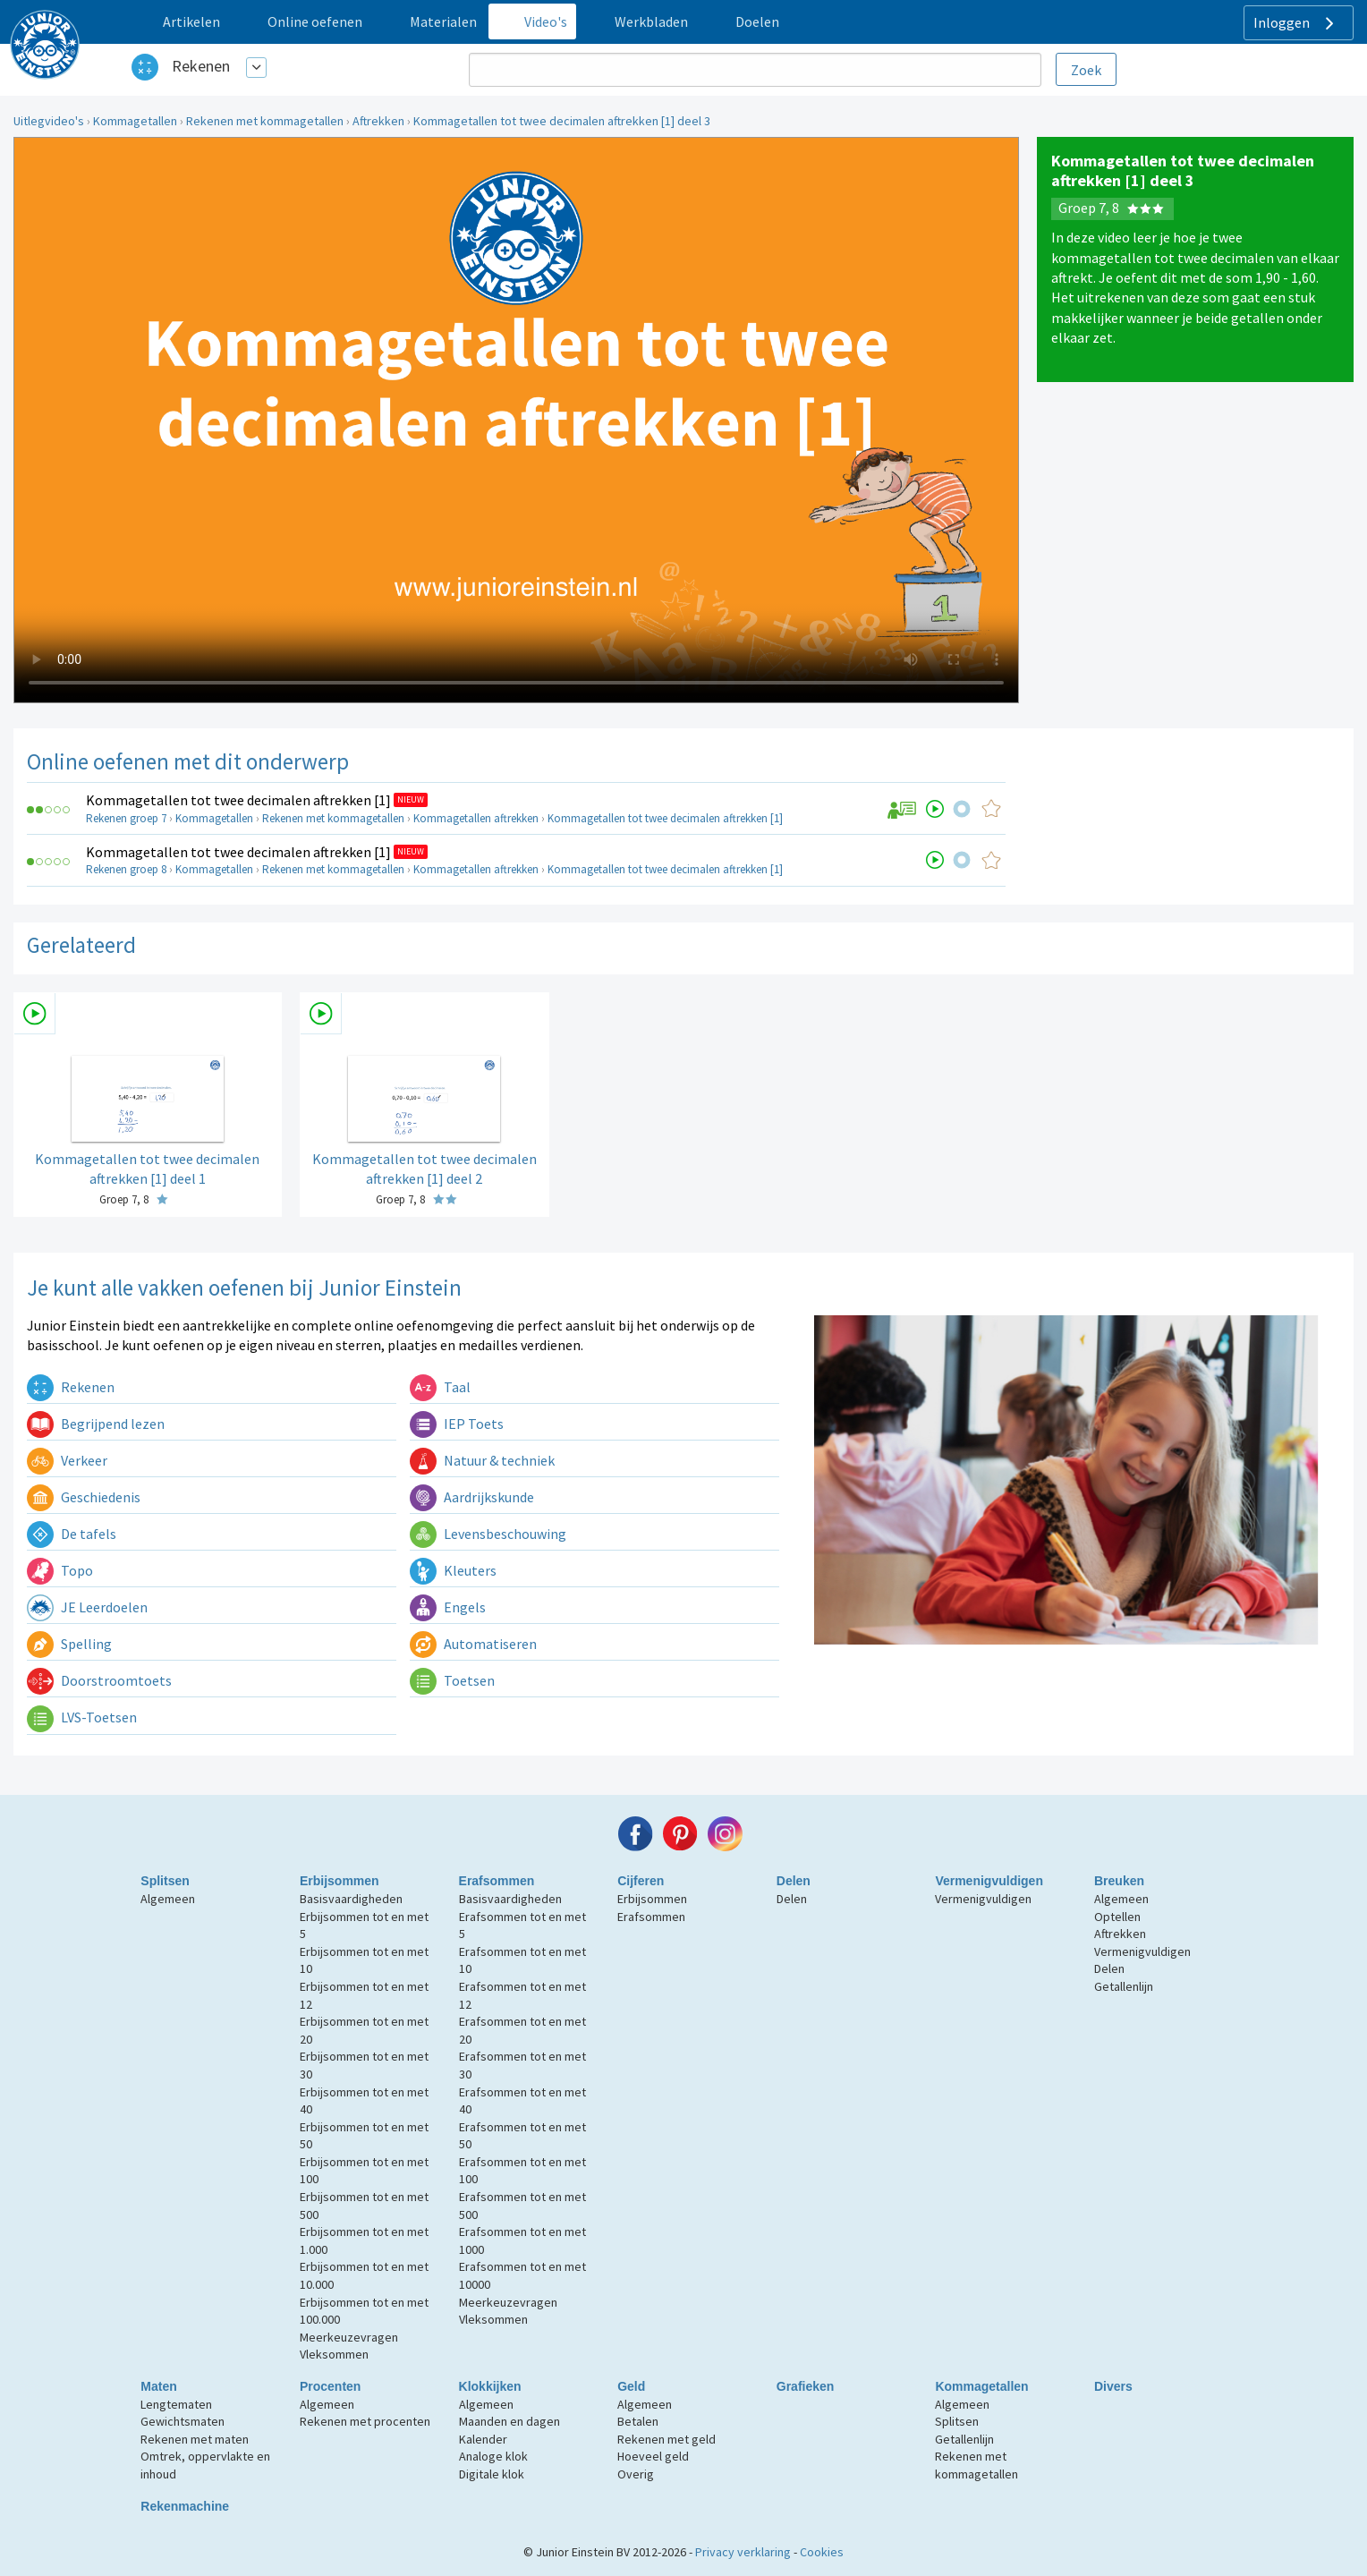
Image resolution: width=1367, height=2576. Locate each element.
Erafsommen (497, 1881)
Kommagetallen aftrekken (476, 818)
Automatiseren (473, 1644)
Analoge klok (493, 2456)
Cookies (822, 2552)
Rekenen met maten (194, 2439)
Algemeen (167, 1899)
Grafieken (806, 2386)
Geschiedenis (83, 1497)
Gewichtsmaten (182, 2421)
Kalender (483, 2439)
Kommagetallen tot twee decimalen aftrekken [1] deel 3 (561, 121)
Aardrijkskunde (472, 1497)
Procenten (330, 2386)
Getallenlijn (1123, 1986)
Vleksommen (334, 2354)
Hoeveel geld (653, 2456)
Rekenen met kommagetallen (265, 121)
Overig (635, 2474)
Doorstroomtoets (99, 1680)
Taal (440, 1387)
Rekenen (201, 65)
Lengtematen (176, 2404)
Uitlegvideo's (48, 121)
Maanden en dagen (509, 2421)
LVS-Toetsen (82, 1717)
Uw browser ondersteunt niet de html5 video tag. (516, 420)
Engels (448, 1607)
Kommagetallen (135, 121)
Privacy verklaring (743, 2552)
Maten (158, 2386)
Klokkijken (490, 2386)
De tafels (71, 1534)
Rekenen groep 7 (126, 818)
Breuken (1119, 1881)
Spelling (69, 1644)
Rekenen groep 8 (126, 869)
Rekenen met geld (666, 2439)
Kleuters (453, 1570)
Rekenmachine (184, 2506)
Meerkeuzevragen (349, 2337)
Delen (794, 1881)
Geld (631, 2386)
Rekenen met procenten (365, 2421)
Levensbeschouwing (488, 1534)
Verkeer (67, 1460)
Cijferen (640, 1881)
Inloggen (1295, 23)
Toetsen (452, 1680)
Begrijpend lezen (96, 1424)
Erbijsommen (339, 1881)
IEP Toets (457, 1424)
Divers (1113, 2386)
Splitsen (164, 1881)
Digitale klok (491, 2474)
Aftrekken (378, 121)
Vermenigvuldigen (989, 1881)
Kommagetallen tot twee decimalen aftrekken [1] (238, 800)
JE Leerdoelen (87, 1607)
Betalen (637, 2421)
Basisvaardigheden (351, 1899)
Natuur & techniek (482, 1460)
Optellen (1117, 1917)
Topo (60, 1570)
